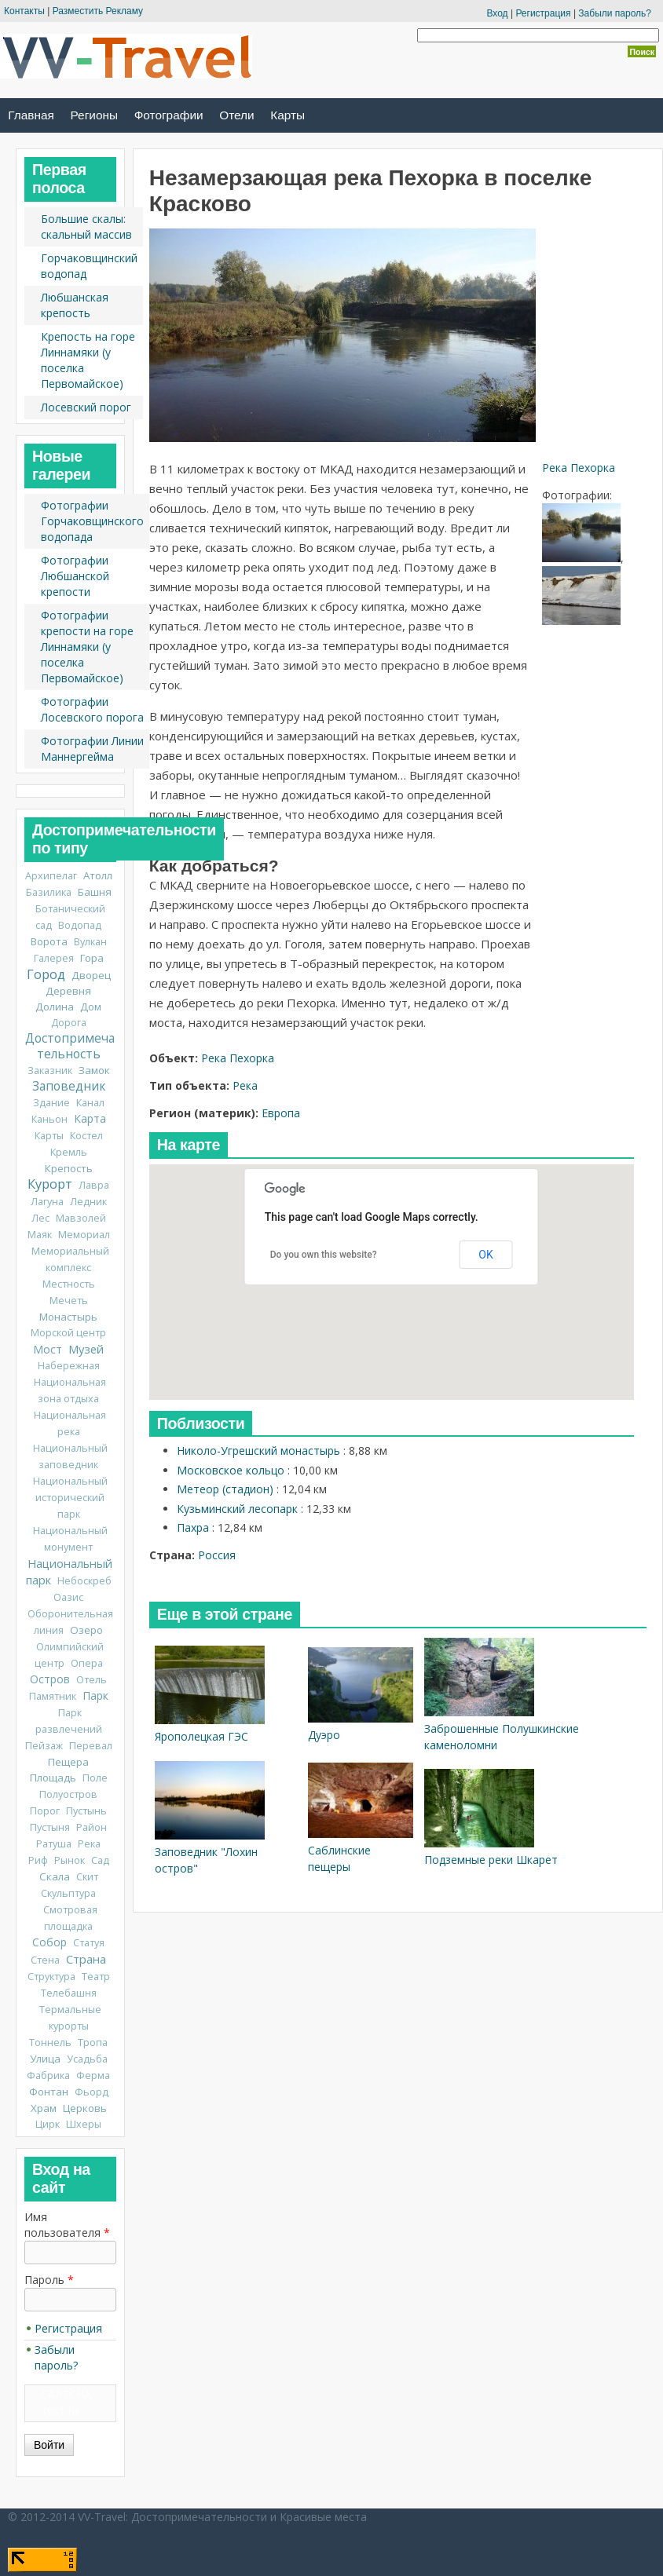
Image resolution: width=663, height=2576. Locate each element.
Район (91, 1827)
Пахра (193, 1527)
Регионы (94, 115)
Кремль (68, 1152)
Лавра (94, 1185)
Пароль (49, 2279)
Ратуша (53, 1844)
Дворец (91, 975)
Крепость (69, 1168)
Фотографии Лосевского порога (92, 709)
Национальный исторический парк (70, 1497)
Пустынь (86, 1811)
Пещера (68, 1762)
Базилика (48, 892)
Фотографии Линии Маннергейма (92, 748)
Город (46, 974)
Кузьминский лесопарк (237, 1508)
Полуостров (68, 1794)
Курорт (49, 1184)
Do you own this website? (323, 1254)
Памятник (52, 1696)
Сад (100, 1860)
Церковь (85, 2108)
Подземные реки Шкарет (491, 1859)
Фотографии (168, 115)
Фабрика (48, 2075)
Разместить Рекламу (98, 10)
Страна (86, 1959)
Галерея (54, 958)
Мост (47, 1349)
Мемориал (84, 1234)
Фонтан (48, 2092)
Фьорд (91, 2092)
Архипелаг (51, 875)
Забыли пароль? (614, 13)
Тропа (93, 2042)
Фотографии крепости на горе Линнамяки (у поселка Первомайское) (87, 646)
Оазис (68, 1597)
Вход (496, 13)
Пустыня (50, 1827)
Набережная (69, 1365)
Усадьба (87, 2059)
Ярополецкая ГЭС (201, 1736)
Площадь (53, 1777)
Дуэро (324, 1734)
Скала (54, 1876)
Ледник (88, 1201)
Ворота (49, 941)
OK (485, 1254)
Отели (236, 115)
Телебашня (69, 1993)
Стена (45, 1960)
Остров (50, 1679)
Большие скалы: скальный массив (86, 226)
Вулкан (90, 941)
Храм (44, 2108)
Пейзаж (44, 1745)
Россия (217, 1554)
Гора (92, 958)
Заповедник (68, 1086)
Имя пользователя (67, 2224)
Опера (87, 1663)
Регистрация (542, 13)
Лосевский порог (86, 407)
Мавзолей (81, 1218)
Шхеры (83, 2124)
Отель (91, 1679)
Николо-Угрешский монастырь (258, 1450)
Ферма (93, 2075)
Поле (95, 1778)
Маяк (39, 1234)
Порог (45, 1811)
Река (245, 1085)
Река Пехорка (578, 467)
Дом (90, 1006)
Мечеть (68, 1300)
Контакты (24, 10)
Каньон (49, 1119)
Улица (45, 2059)
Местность (68, 1284)
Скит (87, 1877)
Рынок (69, 1860)
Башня (95, 892)
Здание (51, 1102)
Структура (51, 1976)
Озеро (86, 1630)
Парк (95, 1695)
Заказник (49, 1070)
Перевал (90, 1745)
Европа (281, 1112)
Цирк (47, 2124)
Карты (287, 115)
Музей (86, 1349)
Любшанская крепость (74, 305)
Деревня (68, 991)
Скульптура (68, 1893)
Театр (96, 1976)
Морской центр (68, 1332)
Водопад (79, 925)
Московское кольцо (230, 1470)
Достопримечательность (70, 1046)
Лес (40, 1218)
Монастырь (68, 1317)
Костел (86, 1135)
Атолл (97, 875)
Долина (54, 1006)
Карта (90, 1118)
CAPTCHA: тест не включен (67, 2410)
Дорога (68, 1022)
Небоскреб (84, 1581)
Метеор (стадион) (225, 1489)
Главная (31, 115)
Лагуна (47, 1201)
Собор (49, 1942)
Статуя (88, 1942)
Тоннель (50, 2042)
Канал (90, 1102)
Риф (38, 1860)
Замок (94, 1070)
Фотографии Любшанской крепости (75, 576)
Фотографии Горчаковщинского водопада (92, 521)
